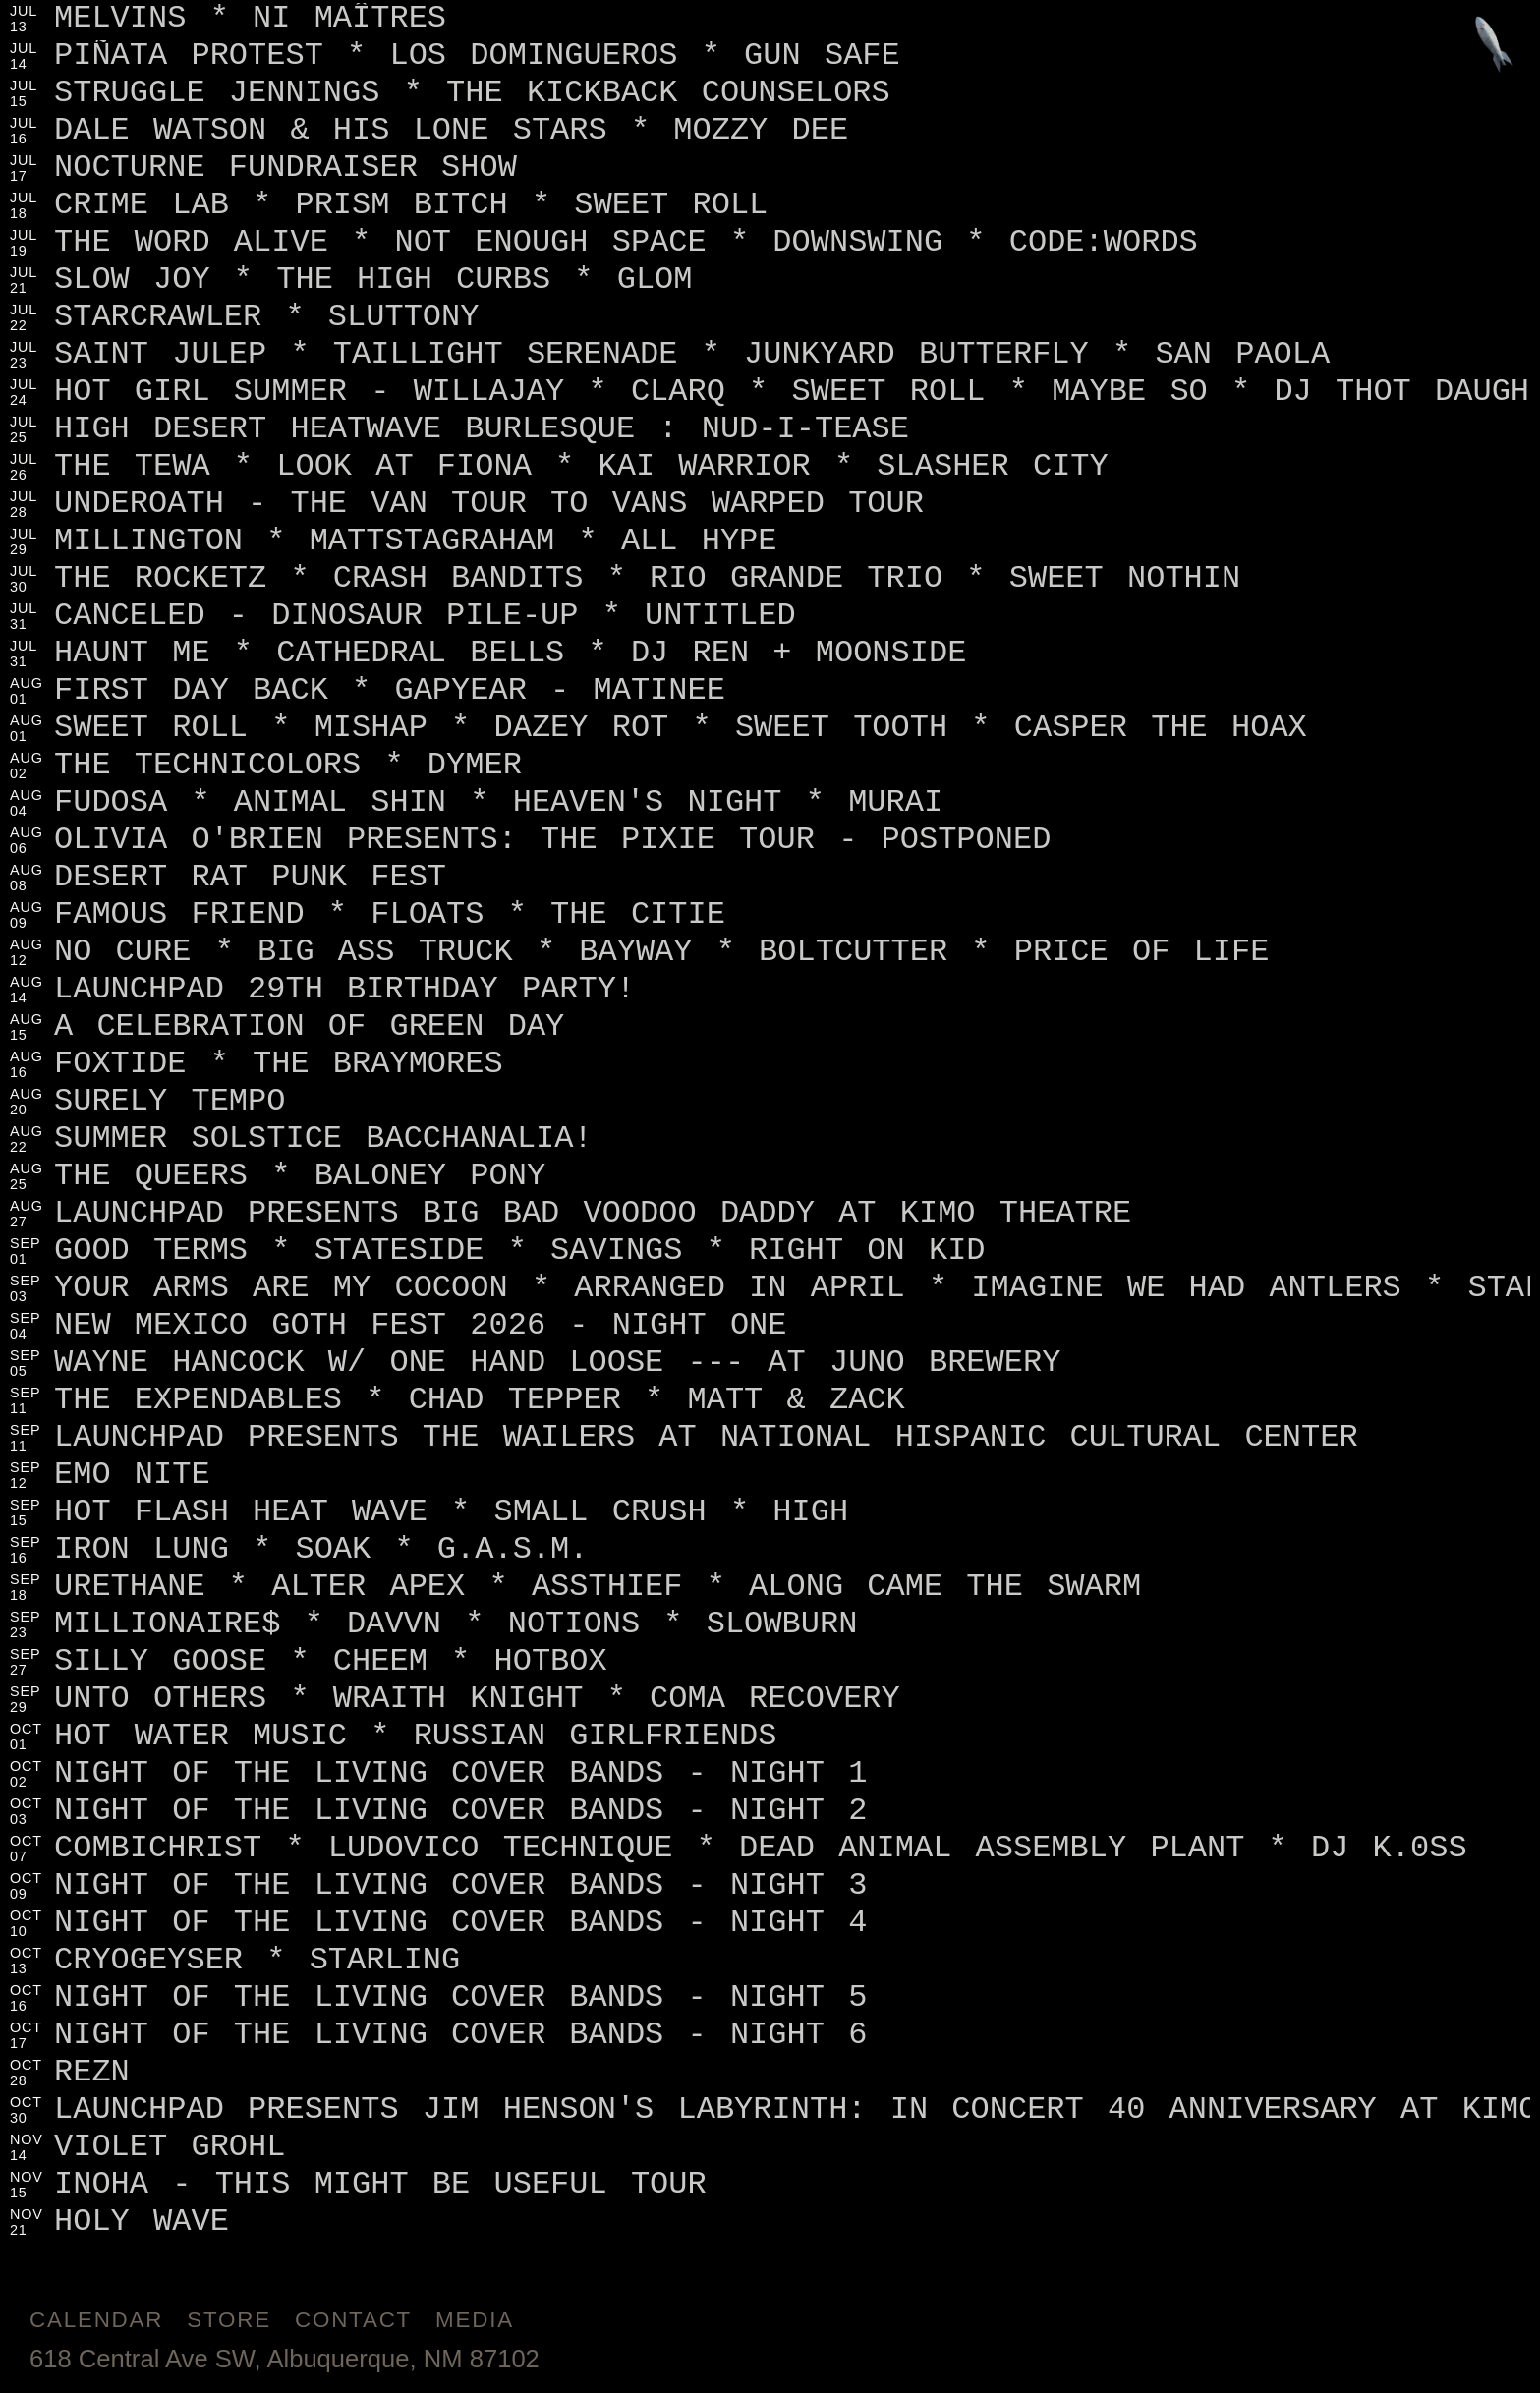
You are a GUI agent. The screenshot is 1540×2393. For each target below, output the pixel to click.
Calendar (96, 2320)
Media (474, 2320)
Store (229, 2320)
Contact (353, 2320)
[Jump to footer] (1494, 46)
